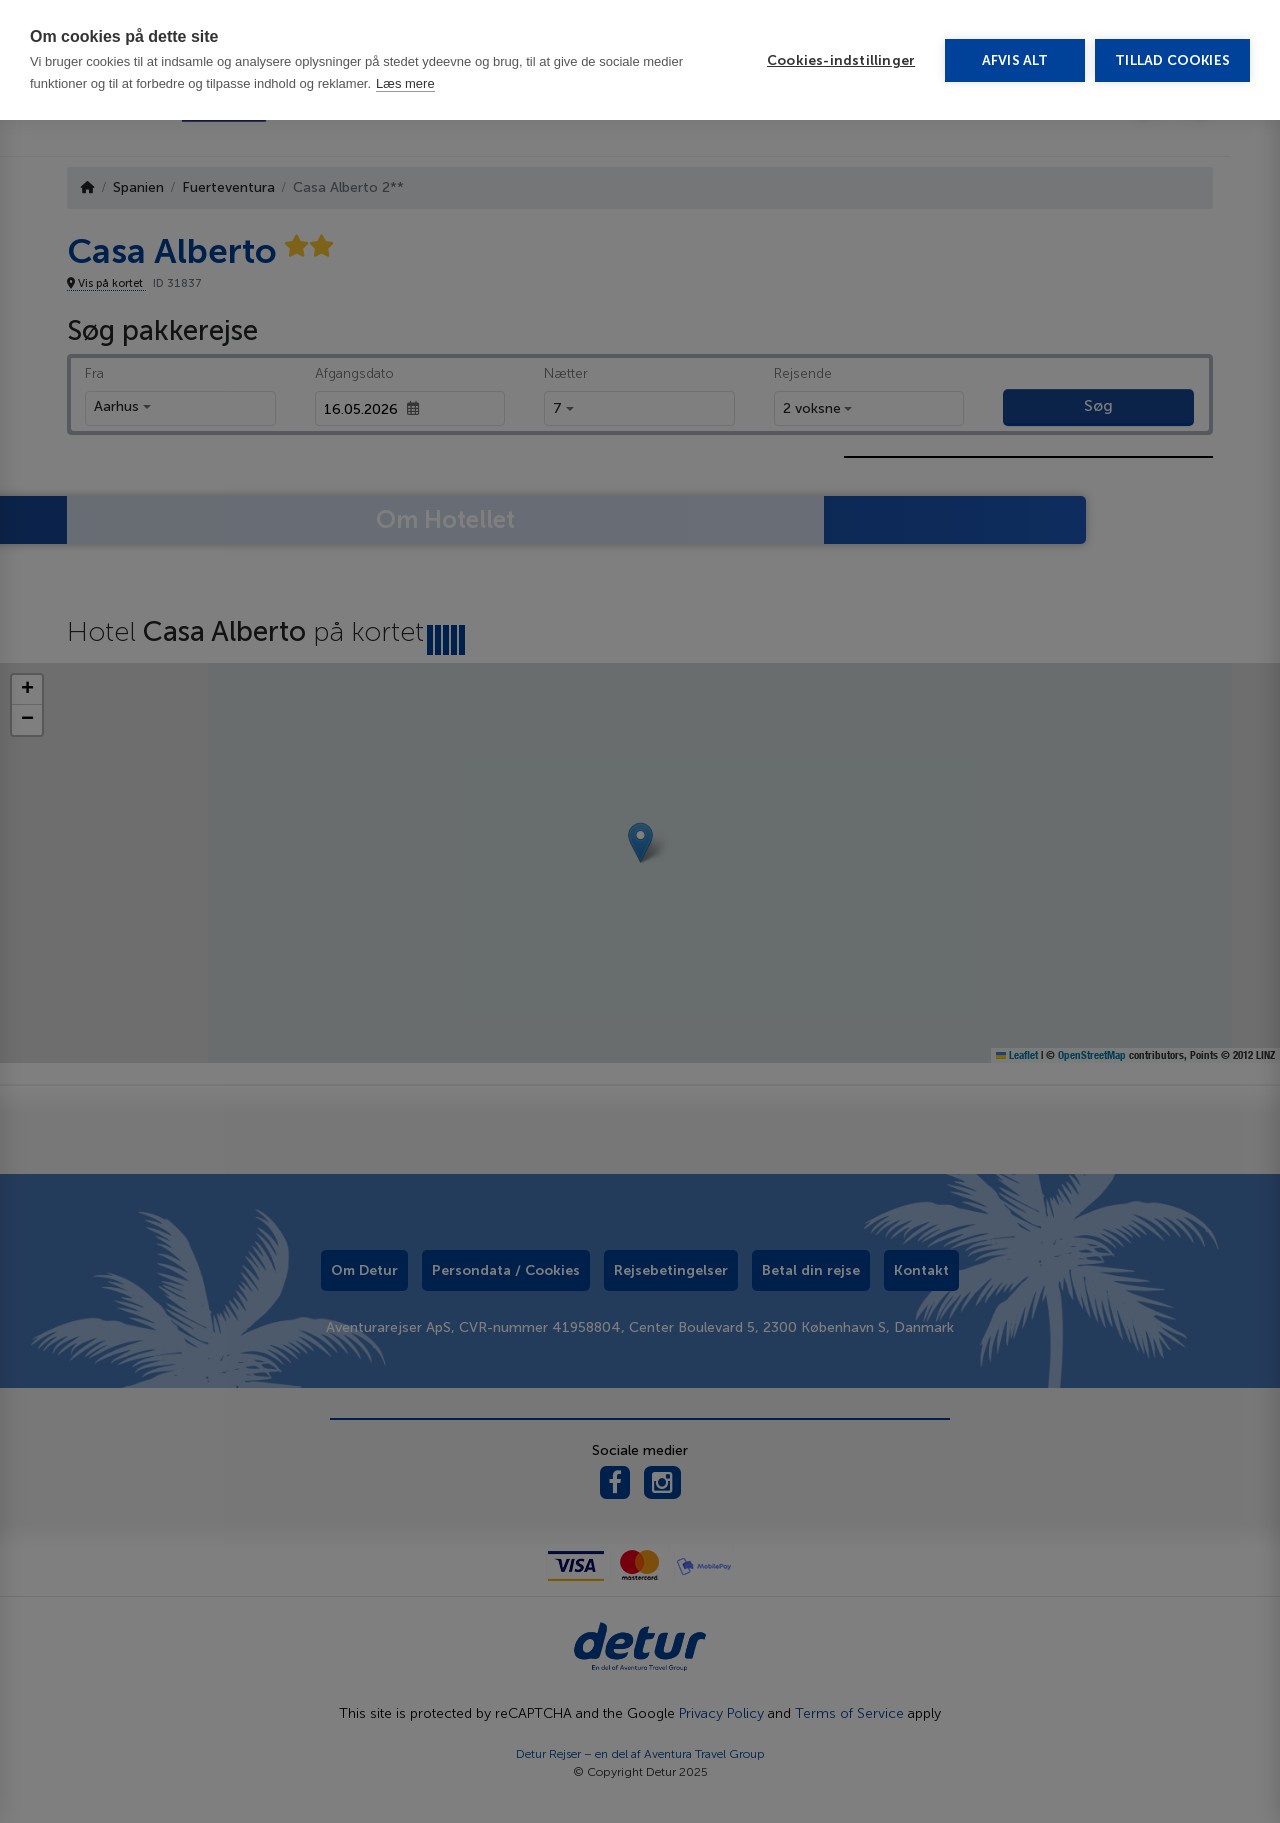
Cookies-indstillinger (841, 60)
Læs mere (405, 83)
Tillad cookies (1172, 60)
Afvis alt (1015, 60)
